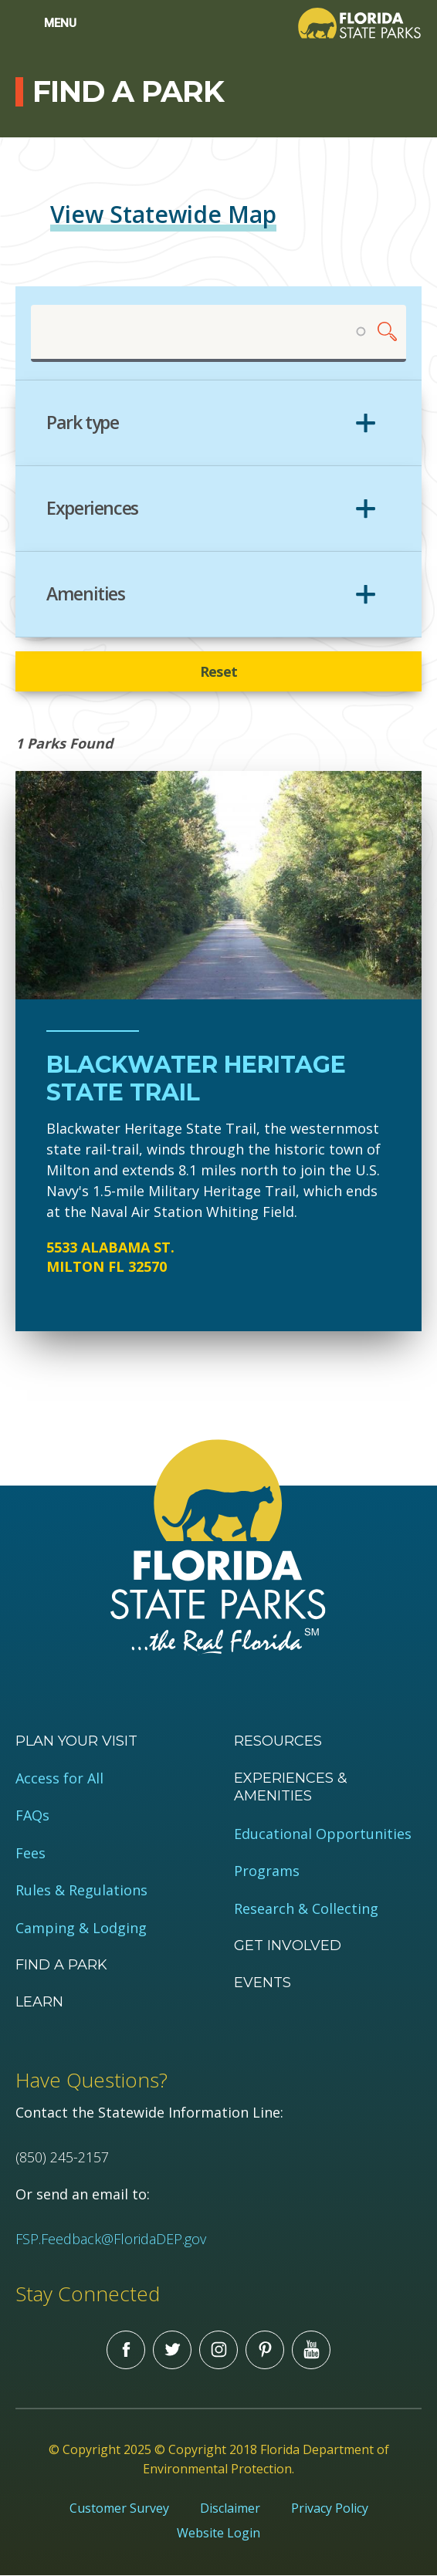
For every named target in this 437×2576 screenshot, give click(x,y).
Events (262, 1982)
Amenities (85, 594)
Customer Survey (119, 2508)
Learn (39, 2001)
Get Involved (287, 1945)
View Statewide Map (163, 214)
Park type (82, 422)
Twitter (172, 2350)
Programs (267, 1871)
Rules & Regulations (81, 1890)
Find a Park (61, 1964)
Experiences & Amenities (290, 1787)
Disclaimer (230, 2508)
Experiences (92, 508)
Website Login (218, 2532)
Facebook (126, 2350)
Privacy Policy (329, 2508)
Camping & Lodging (81, 1928)
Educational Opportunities (323, 1834)
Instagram (218, 2350)
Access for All (59, 1778)
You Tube (311, 2350)
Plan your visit (76, 1741)
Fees (30, 1853)
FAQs (32, 1815)
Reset (218, 671)
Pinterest (265, 2350)
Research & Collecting (306, 1909)
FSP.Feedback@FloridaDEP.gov (110, 2238)
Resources (278, 1741)
